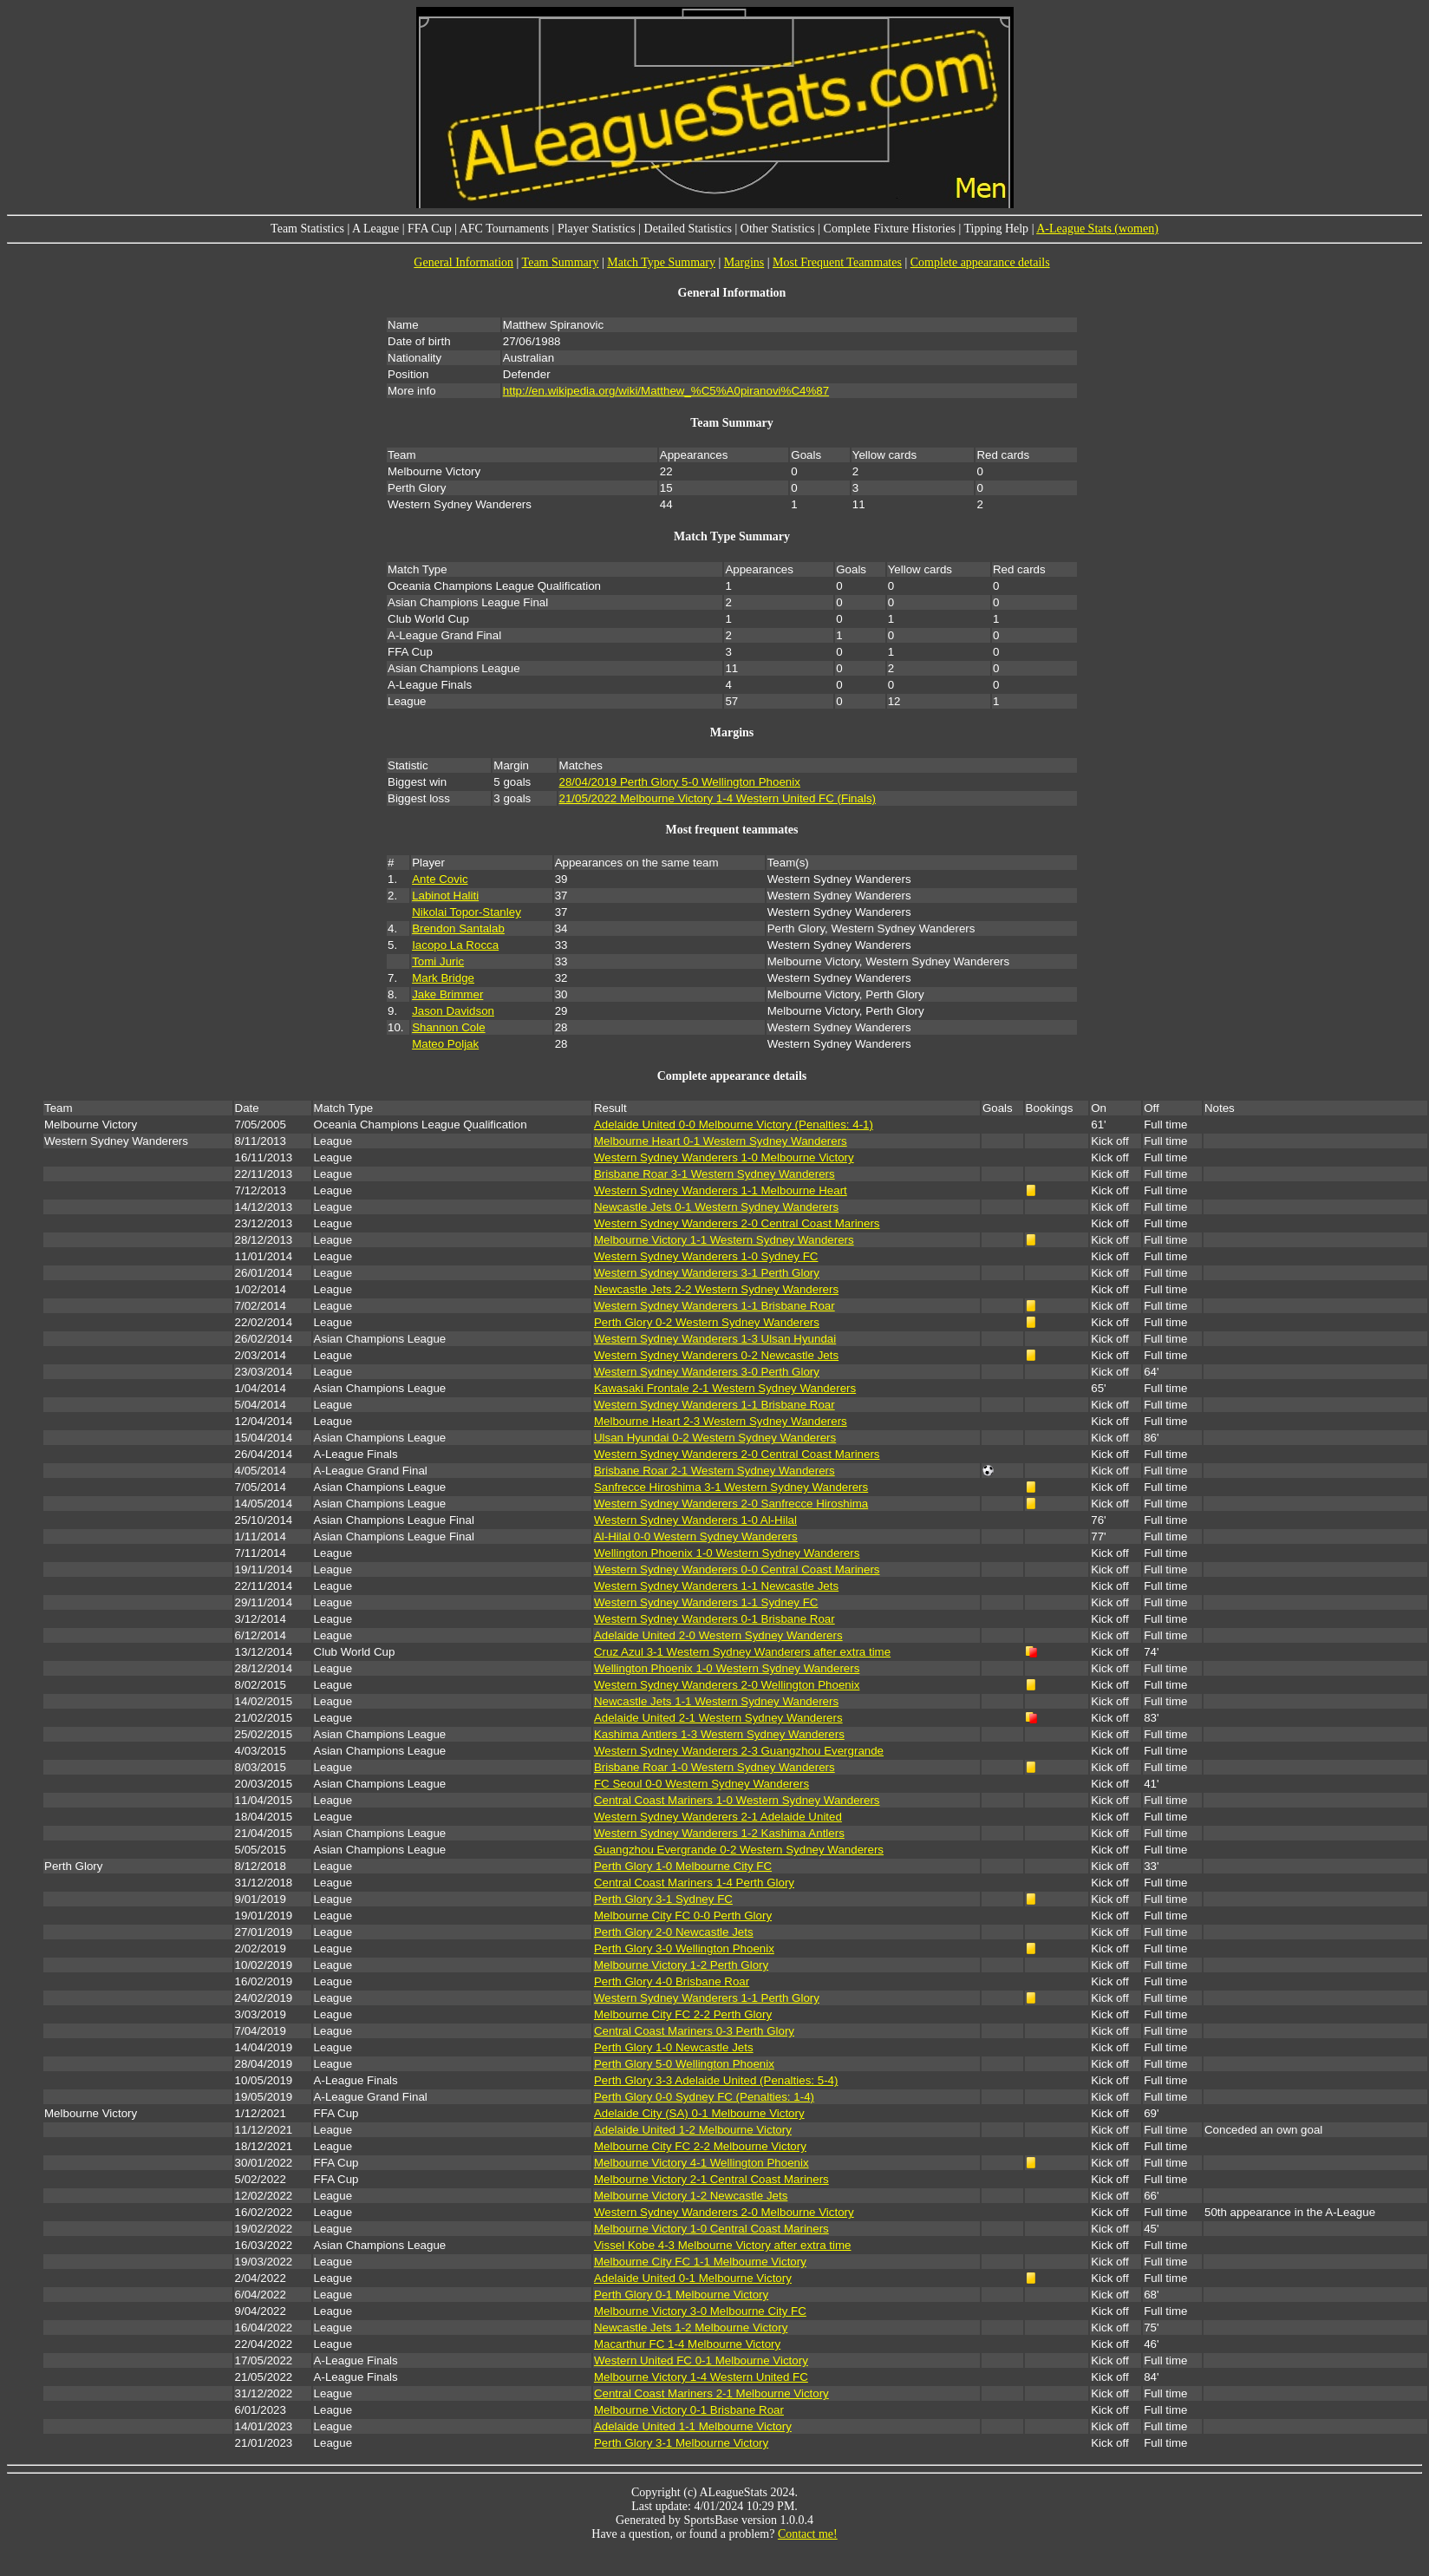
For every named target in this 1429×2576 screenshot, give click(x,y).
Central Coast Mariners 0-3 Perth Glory (694, 2030)
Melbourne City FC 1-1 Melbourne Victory (700, 2261)
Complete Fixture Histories (890, 228)
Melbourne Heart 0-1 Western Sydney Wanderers (720, 1140)
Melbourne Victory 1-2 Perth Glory (681, 1964)
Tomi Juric (438, 961)
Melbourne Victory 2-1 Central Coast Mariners (711, 2179)
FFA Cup (430, 228)
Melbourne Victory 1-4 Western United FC (701, 2376)
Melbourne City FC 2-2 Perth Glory (683, 2014)
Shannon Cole (448, 1027)
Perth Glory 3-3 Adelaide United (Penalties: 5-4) (716, 2080)
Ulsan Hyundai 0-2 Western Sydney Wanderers (715, 1437)
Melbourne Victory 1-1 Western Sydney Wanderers (724, 1239)
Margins (744, 262)
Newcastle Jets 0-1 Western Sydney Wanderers (716, 1206)
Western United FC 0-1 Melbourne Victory (701, 2360)
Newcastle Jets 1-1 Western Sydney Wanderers (716, 1701)
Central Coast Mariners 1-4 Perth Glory (694, 1882)
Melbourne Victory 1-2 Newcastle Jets (690, 2195)
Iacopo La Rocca (455, 944)
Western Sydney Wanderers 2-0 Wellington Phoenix (726, 1684)
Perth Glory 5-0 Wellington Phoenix (684, 2063)
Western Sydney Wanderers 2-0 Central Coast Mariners (737, 1223)
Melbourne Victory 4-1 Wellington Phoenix (701, 2162)
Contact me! (808, 2533)
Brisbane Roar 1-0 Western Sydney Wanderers (714, 1767)
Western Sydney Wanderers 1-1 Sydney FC (706, 1602)
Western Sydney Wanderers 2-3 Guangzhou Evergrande (739, 1750)
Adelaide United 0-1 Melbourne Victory (693, 2278)
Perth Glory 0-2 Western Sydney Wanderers (706, 1322)
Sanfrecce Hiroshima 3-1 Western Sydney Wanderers (731, 1487)
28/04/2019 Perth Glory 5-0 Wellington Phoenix (679, 781)
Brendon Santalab (458, 928)
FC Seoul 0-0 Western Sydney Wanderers (701, 1783)
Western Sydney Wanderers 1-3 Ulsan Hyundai (715, 1338)
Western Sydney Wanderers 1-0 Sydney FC (706, 1256)
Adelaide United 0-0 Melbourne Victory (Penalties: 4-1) (733, 1124)
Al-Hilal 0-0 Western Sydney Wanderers (696, 1536)
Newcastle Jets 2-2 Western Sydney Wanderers (716, 1289)
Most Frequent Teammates (837, 262)
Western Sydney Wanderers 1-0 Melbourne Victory (724, 1157)
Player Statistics (597, 228)
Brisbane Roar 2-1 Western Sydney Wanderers (714, 1470)
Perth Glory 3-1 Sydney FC (663, 1899)
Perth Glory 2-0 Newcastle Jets (674, 1932)
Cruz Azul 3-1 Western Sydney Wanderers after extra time (742, 1651)
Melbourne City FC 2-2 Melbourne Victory (700, 2146)
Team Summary (560, 262)
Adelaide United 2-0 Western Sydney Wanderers (718, 1635)
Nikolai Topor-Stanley (466, 912)
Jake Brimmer (447, 994)
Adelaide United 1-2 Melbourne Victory (693, 2129)
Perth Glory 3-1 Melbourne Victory (681, 2442)
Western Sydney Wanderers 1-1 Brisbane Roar (714, 1305)
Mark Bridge (443, 977)
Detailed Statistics (688, 228)
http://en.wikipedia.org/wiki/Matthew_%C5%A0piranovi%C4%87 (666, 390)
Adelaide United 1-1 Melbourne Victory (693, 2426)
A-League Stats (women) (1097, 228)
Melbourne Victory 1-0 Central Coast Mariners (711, 2228)
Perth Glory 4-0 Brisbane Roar (671, 1981)
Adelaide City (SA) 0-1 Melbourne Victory (699, 2113)
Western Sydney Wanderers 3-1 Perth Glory (706, 1272)
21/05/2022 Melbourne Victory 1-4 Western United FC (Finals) (717, 798)
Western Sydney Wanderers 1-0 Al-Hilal (695, 1520)
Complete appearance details (980, 262)
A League (375, 228)
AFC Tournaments (504, 228)
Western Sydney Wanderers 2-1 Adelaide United (718, 1816)
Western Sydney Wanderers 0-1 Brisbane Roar (714, 1618)
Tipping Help (996, 228)
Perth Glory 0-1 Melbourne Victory (681, 2294)
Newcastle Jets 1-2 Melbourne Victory (690, 2327)
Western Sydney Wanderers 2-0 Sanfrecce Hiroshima (731, 1503)
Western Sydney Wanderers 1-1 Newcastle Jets (716, 1585)
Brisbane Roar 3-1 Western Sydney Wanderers (714, 1173)
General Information (463, 262)
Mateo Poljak (445, 1043)
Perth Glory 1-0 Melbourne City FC (683, 1866)
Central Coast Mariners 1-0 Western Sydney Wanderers (737, 1800)
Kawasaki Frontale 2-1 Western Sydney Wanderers (725, 1388)
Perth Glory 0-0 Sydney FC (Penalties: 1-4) (704, 2096)
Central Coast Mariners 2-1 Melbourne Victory (711, 2393)
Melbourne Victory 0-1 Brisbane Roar (689, 2409)
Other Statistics (778, 228)
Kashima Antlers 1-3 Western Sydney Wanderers (719, 1734)
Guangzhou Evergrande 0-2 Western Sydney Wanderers (739, 1849)
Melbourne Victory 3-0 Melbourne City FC (700, 2311)
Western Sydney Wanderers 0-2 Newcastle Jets (716, 1355)
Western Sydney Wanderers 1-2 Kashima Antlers (719, 1833)
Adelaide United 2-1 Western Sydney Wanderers (718, 1717)
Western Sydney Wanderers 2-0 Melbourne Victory (724, 2212)
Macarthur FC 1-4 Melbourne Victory (687, 2343)
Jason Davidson (453, 1010)
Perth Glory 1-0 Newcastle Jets (674, 2047)
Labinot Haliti (445, 895)
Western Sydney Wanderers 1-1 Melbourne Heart (720, 1190)
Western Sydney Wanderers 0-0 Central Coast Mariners (737, 1569)
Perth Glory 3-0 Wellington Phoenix (684, 1948)
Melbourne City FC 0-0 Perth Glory (683, 1915)
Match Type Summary (661, 262)
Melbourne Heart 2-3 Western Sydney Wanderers (720, 1421)
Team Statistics (307, 228)
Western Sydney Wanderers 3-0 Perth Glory (706, 1371)
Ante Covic (439, 879)
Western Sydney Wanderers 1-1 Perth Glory (706, 1997)
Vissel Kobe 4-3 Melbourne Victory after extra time (723, 2245)
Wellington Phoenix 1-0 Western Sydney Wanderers (726, 1552)
